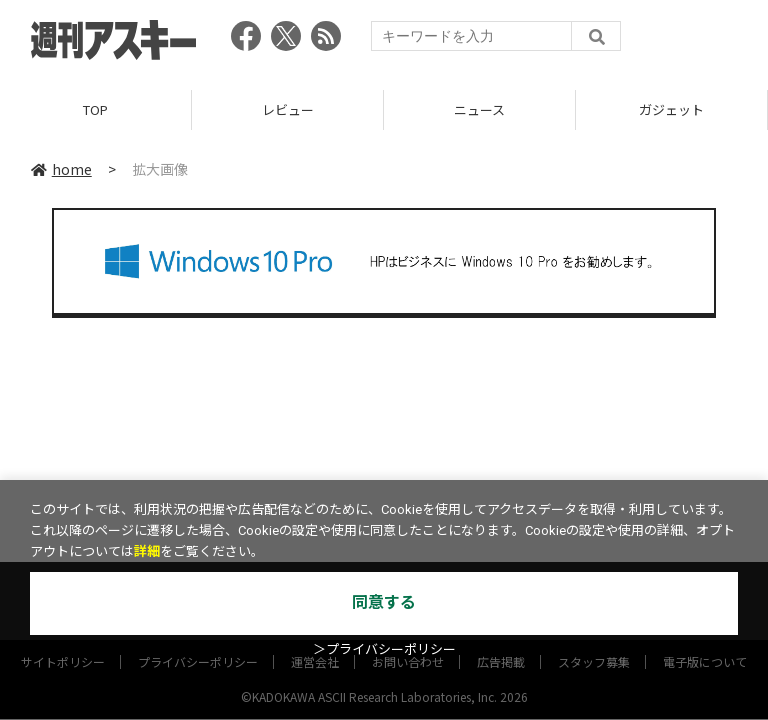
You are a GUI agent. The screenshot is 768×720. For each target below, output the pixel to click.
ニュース (479, 109)
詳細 (147, 551)
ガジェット (671, 109)
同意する (384, 602)
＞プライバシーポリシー (384, 649)
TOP (95, 109)
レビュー (288, 109)
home (61, 169)
